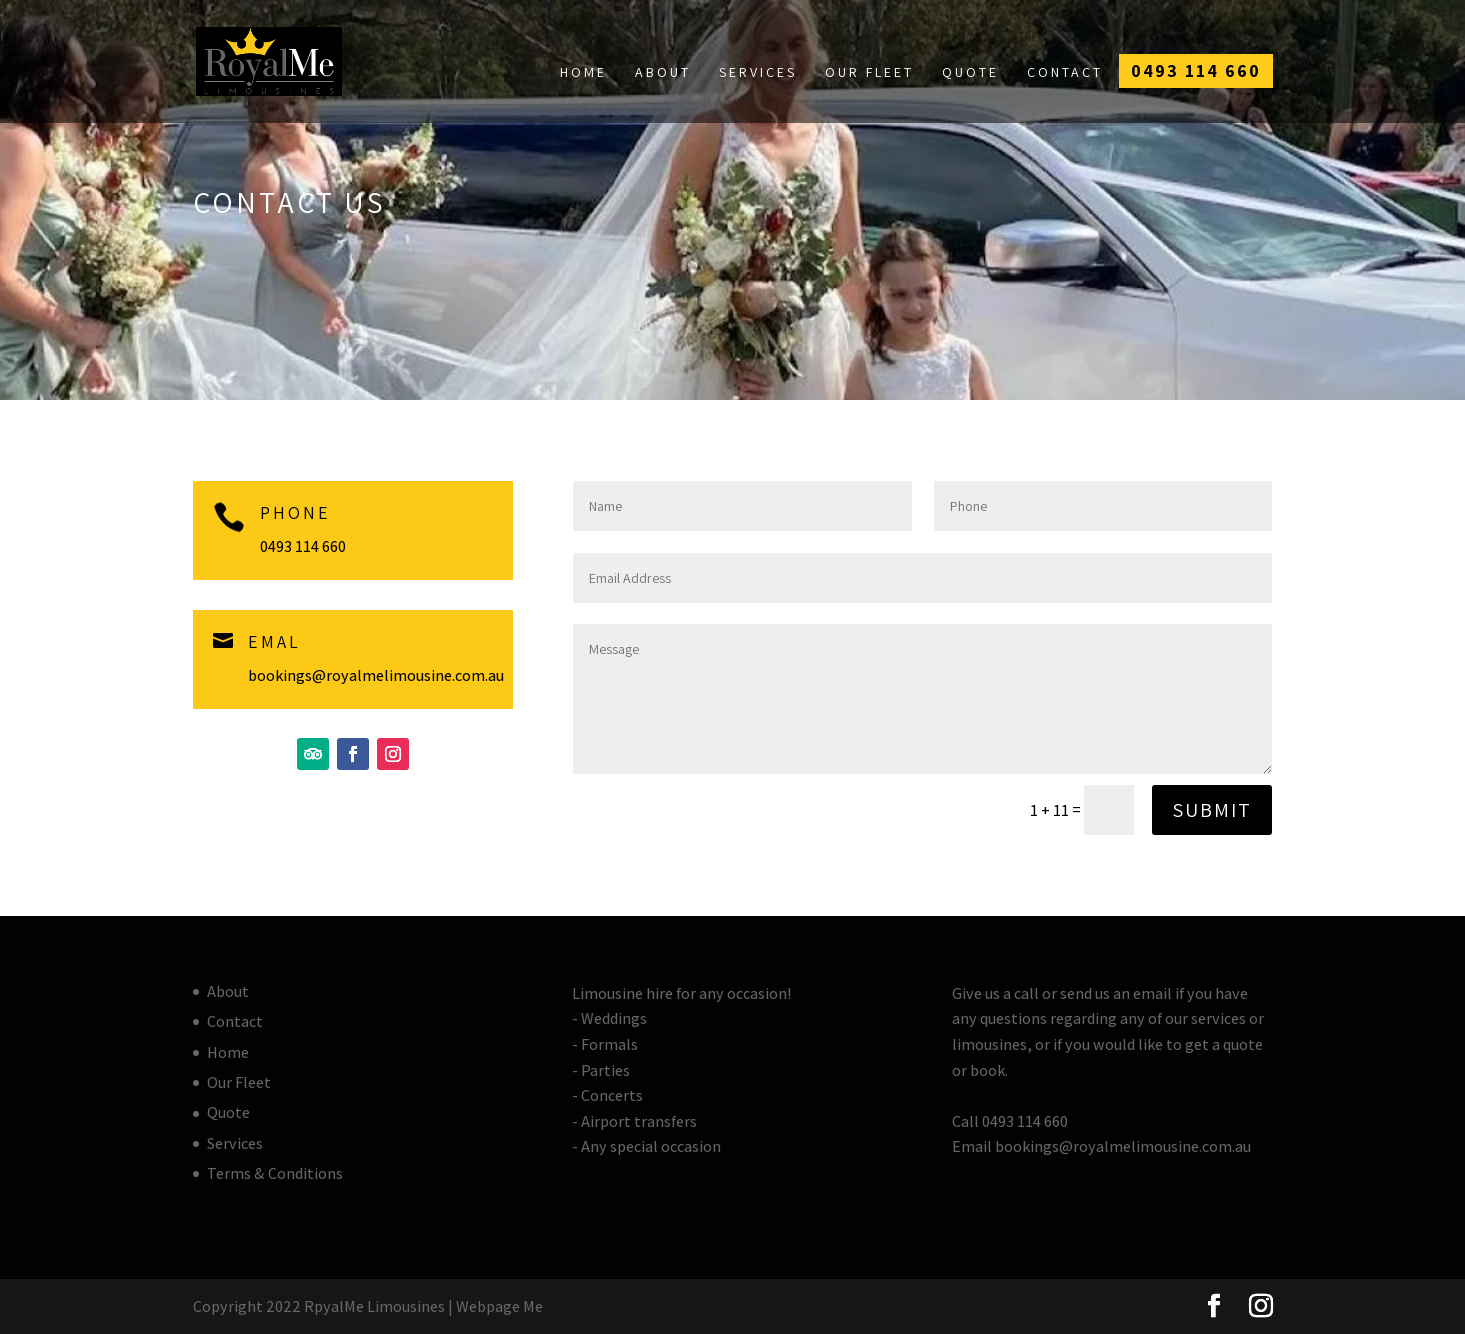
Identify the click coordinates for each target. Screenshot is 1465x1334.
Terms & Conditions (275, 1173)
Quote (970, 72)
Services (758, 72)
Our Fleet (869, 72)
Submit (1212, 810)
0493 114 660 (1196, 70)
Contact (1065, 72)
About (663, 72)
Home (583, 72)
